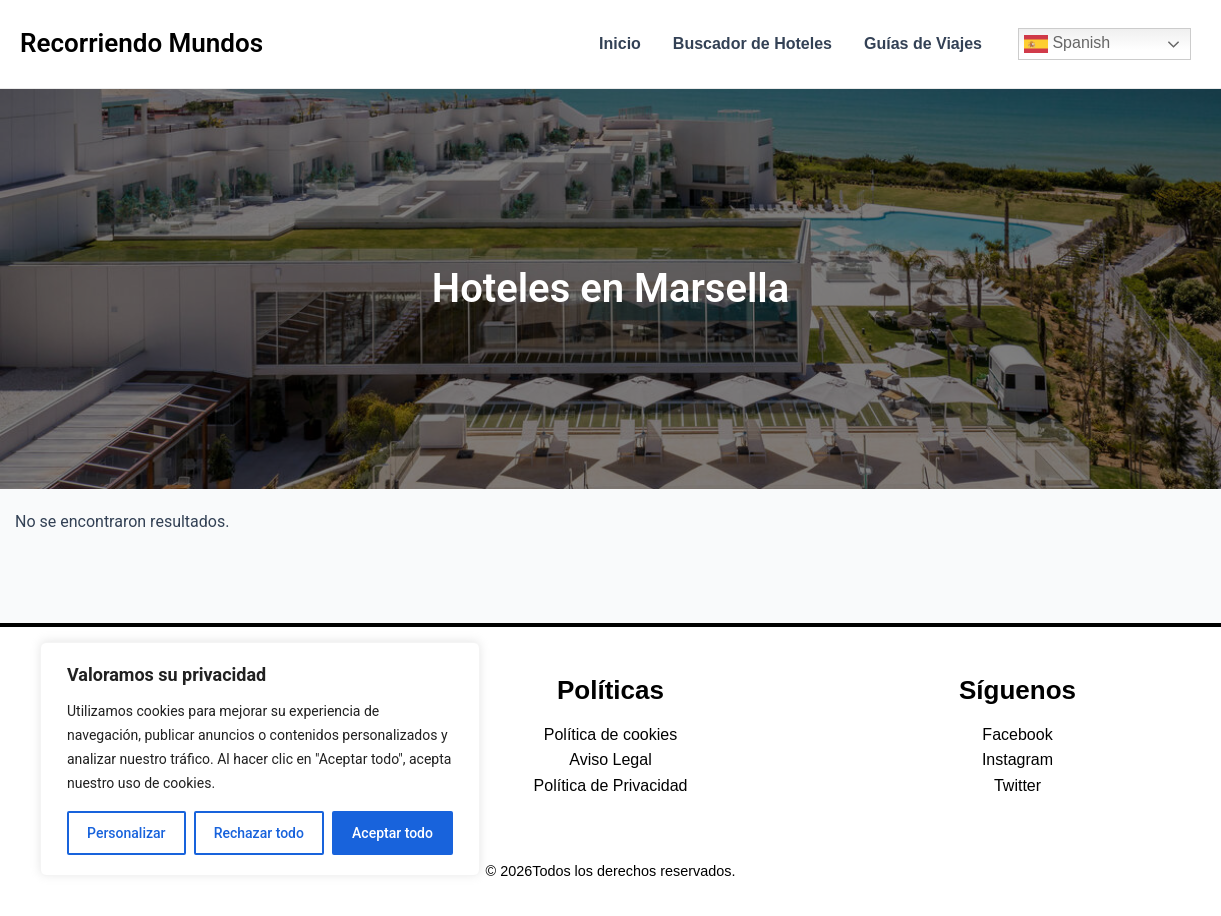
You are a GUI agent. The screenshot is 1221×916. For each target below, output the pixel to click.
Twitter (1017, 785)
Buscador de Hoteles (752, 43)
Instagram (1017, 759)
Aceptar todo (392, 833)
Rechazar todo (259, 833)
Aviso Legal (610, 759)
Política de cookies (610, 734)
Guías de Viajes (923, 43)
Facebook (1017, 734)
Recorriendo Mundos (141, 43)
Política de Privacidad (611, 785)
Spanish (1067, 44)
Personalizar (126, 833)
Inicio (620, 43)
